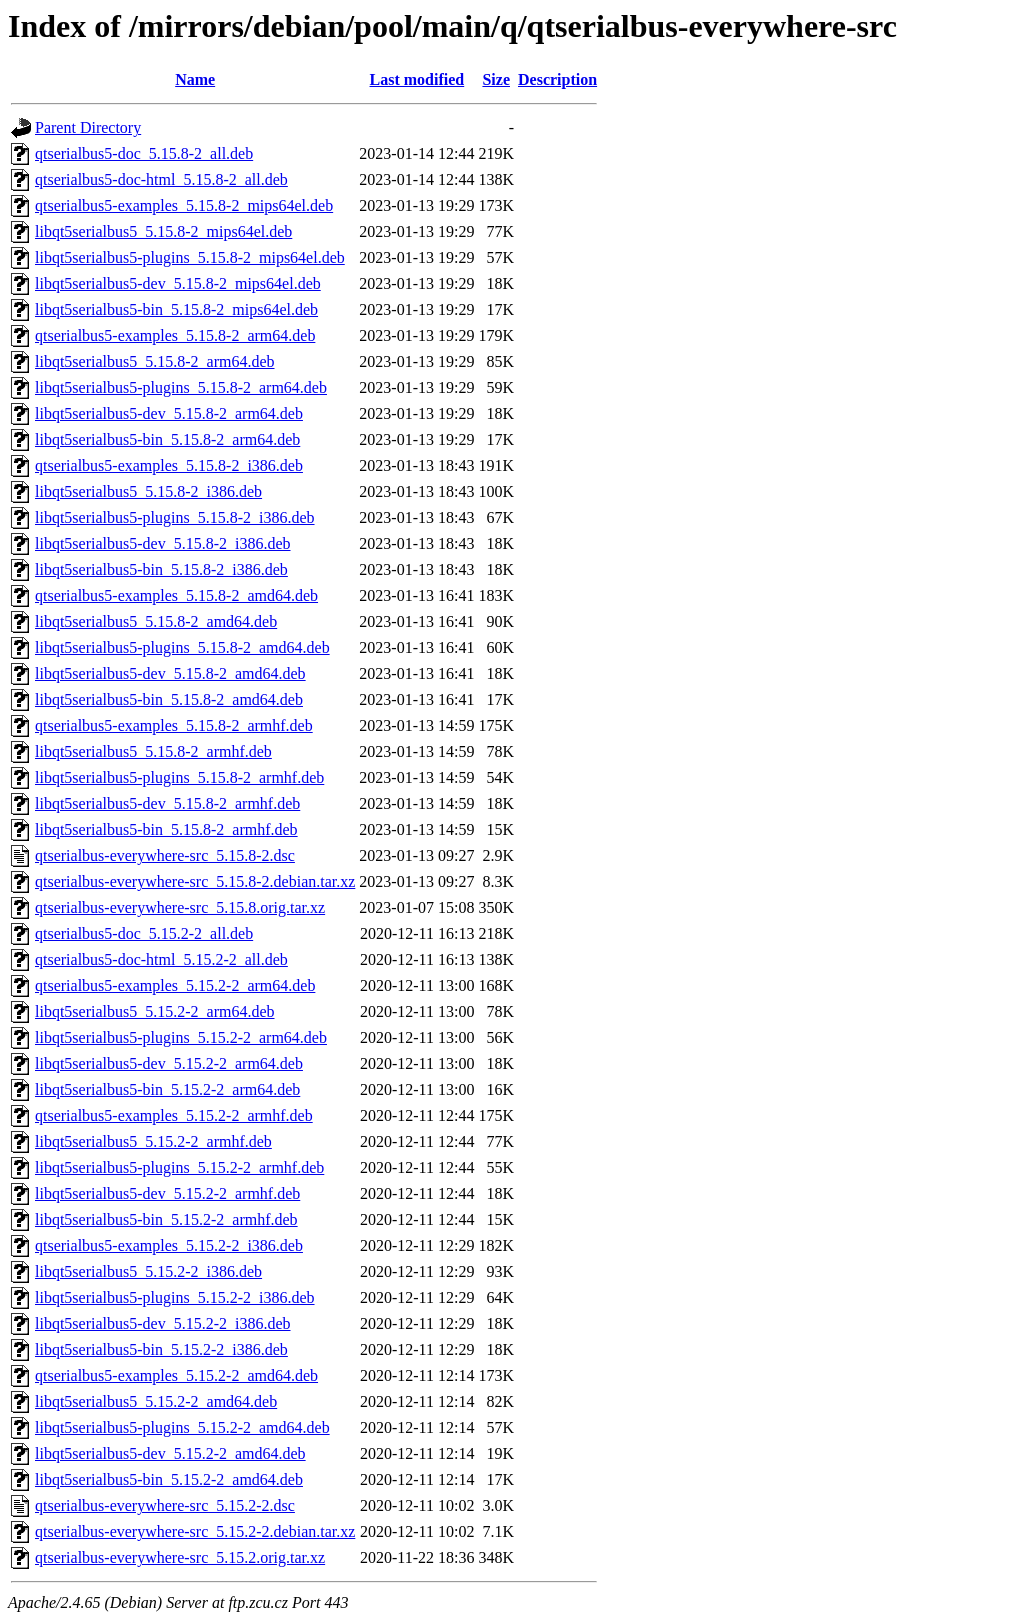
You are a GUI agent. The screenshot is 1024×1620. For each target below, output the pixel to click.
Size (496, 79)
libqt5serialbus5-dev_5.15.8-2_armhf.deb (167, 803)
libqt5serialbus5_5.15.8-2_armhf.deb (153, 751)
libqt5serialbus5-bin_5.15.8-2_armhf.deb (166, 829)
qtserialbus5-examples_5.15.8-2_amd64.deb (176, 595)
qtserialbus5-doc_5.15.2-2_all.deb (144, 933)
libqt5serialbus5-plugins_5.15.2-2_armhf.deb (179, 1167)
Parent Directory (88, 127)
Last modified (417, 79)
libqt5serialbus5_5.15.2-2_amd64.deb (156, 1401)
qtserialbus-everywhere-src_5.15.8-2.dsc (165, 855)
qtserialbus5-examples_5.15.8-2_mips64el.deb (184, 205)
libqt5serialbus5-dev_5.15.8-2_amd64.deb (170, 673)
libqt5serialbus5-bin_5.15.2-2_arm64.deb (167, 1089)
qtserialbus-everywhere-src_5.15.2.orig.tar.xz (180, 1557)
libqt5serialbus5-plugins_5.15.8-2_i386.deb (175, 517)
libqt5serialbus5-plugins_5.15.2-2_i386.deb (175, 1297)
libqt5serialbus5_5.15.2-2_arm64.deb (155, 1011)
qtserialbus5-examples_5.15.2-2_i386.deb (169, 1245)
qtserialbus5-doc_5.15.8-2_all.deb (144, 153)
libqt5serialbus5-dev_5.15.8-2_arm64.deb (169, 413)
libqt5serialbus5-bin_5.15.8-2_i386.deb (161, 569)
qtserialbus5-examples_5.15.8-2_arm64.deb (175, 335)
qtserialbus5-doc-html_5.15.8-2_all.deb (161, 179)
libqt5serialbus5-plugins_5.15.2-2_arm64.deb (181, 1037)
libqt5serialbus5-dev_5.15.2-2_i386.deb (163, 1323)
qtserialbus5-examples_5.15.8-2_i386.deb (169, 465)
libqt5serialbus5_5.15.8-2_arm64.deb (155, 361)
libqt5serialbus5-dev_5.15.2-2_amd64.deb (170, 1453)
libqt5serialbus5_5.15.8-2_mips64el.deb (163, 231)
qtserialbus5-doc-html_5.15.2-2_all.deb (161, 959)
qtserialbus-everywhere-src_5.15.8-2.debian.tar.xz (195, 881)
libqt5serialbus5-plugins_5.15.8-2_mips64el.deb (190, 257)
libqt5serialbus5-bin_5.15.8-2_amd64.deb (169, 699)
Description (557, 79)
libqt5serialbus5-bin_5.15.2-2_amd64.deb (169, 1479)
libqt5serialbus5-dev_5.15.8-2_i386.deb (163, 543)
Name (195, 79)
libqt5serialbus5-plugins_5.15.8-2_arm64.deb (181, 387)
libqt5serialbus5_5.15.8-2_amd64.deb (156, 621)
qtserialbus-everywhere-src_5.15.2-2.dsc (165, 1505)
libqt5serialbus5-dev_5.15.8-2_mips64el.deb (178, 283)
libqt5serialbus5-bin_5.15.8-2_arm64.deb (167, 439)
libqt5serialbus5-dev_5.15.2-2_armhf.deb (167, 1193)
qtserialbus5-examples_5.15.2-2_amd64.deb (176, 1375)
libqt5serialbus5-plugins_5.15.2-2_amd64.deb (182, 1427)
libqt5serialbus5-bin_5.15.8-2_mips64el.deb (176, 309)
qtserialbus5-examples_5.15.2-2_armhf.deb (174, 1115)
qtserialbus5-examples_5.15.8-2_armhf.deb (174, 725)
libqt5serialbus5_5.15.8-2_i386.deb (148, 491)
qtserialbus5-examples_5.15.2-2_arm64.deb (175, 985)
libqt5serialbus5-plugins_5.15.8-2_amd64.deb (182, 647)
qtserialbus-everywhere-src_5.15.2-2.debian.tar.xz (195, 1531)
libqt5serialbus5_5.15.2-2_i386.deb (148, 1271)
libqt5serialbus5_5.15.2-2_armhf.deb (153, 1141)
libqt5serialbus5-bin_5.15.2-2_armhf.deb (166, 1219)
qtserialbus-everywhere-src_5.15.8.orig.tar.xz (180, 907)
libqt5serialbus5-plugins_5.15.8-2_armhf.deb (179, 777)
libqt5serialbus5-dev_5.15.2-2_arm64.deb (169, 1063)
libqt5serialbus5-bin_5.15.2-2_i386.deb (161, 1349)
